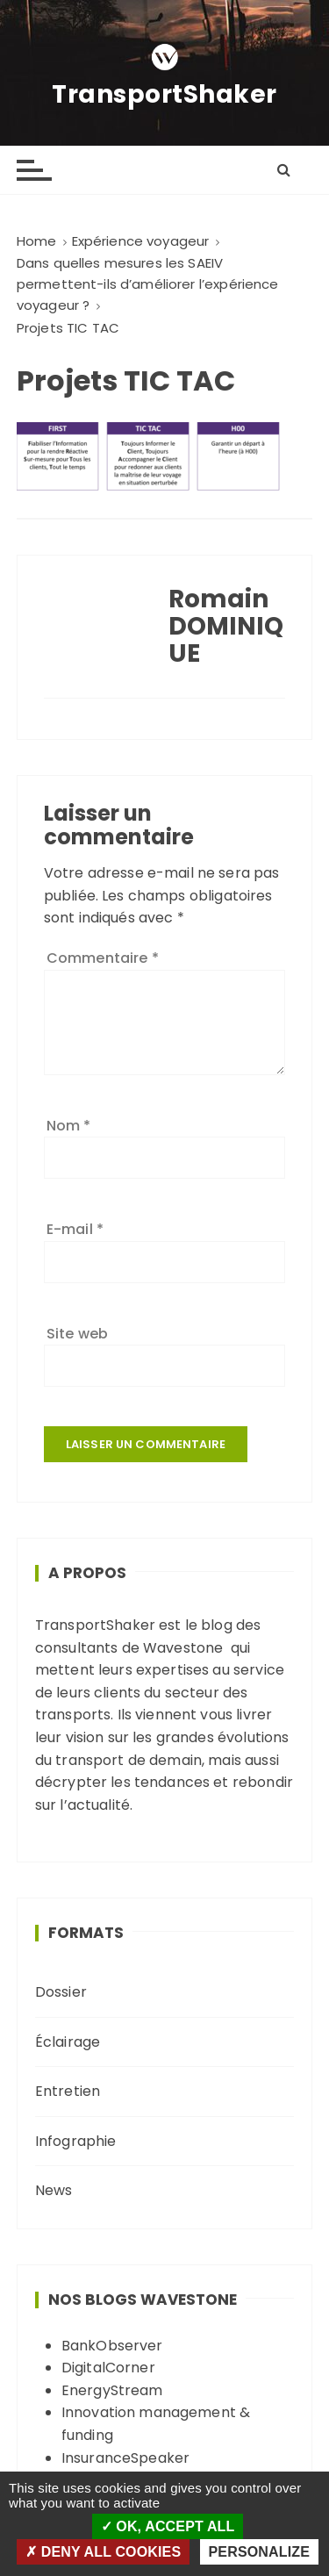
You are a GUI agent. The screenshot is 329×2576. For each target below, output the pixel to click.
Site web (77, 1334)
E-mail (75, 1229)
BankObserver (112, 2346)
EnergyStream (112, 2390)
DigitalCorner (108, 2367)
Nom (68, 1126)
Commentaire (102, 958)
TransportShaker (164, 95)
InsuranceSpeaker (125, 2458)
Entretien (67, 2091)
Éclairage (67, 2042)
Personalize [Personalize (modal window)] (259, 2551)
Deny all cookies (103, 2551)
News (54, 2190)
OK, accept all (168, 2526)
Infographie (76, 2141)
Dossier (61, 1992)
